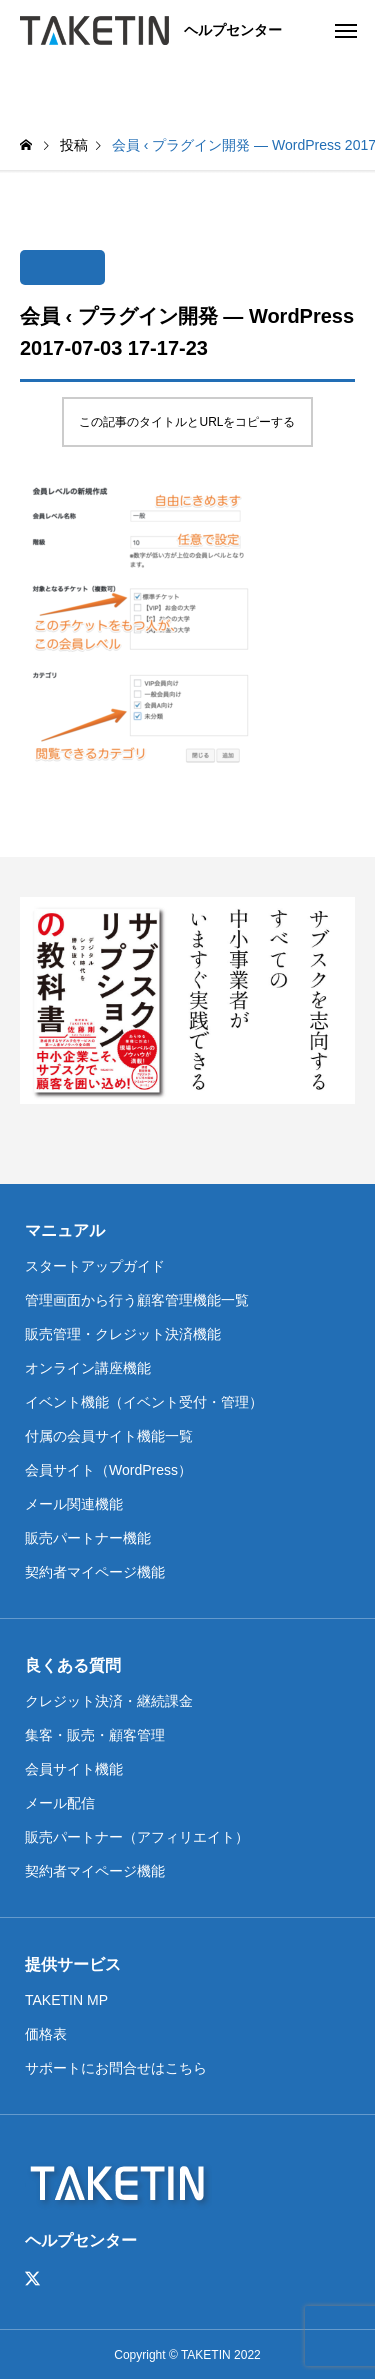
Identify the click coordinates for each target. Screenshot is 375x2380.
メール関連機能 (74, 1504)
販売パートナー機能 (88, 1538)
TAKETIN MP (66, 2000)
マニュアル (65, 1230)
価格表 (46, 2034)
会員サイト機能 (74, 1769)
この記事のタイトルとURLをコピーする (187, 422)
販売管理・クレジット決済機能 (123, 1334)
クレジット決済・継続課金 (109, 1701)
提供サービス (73, 1964)
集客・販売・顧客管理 (95, 1735)
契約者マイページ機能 (95, 1572)
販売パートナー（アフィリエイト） (137, 1837)
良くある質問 (73, 1665)
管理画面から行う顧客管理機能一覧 (137, 1300)
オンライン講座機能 (88, 1368)
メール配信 (60, 1803)
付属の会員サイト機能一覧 (109, 1436)
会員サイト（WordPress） (108, 1470)
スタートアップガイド (95, 1266)
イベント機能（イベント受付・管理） (144, 1402)
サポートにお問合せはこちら (116, 2068)
